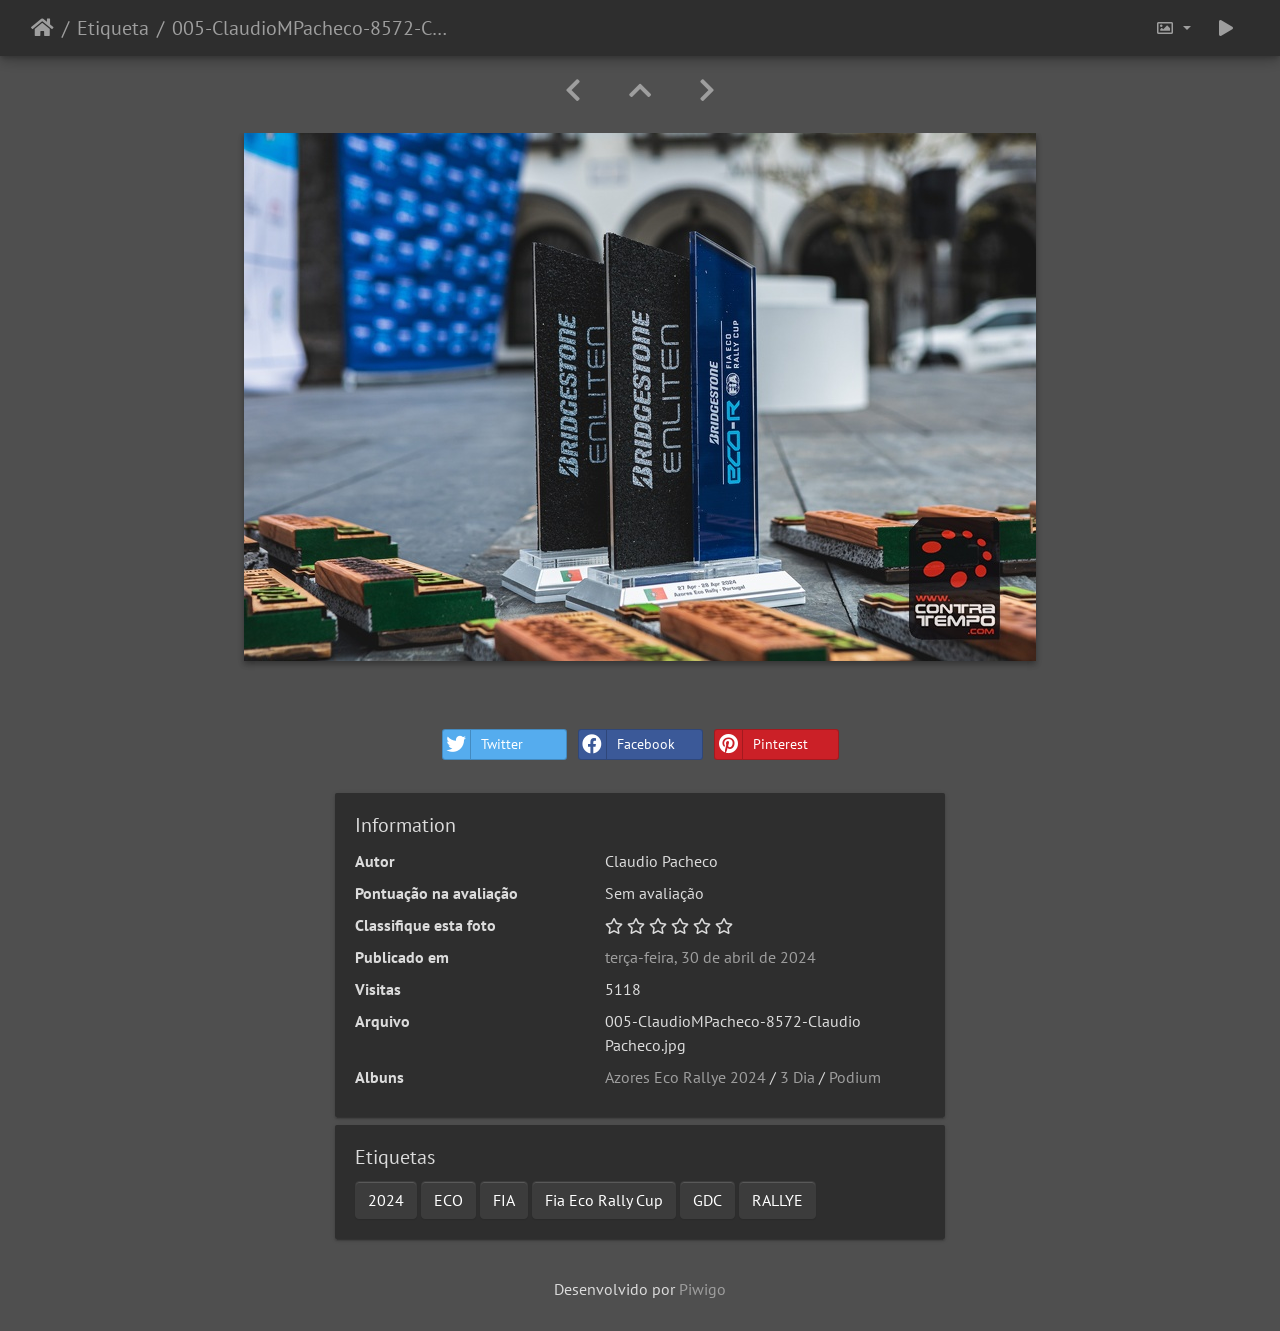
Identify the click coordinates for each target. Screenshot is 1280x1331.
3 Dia (797, 1077)
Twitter (483, 744)
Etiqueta (113, 28)
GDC (707, 1200)
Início (42, 28)
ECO (448, 1200)
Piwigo (702, 1289)
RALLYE (777, 1200)
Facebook (627, 744)
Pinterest (761, 744)
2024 (386, 1200)
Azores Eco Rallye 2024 (685, 1077)
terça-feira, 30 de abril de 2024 (710, 957)
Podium (855, 1077)
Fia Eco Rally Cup (604, 1200)
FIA (504, 1200)
